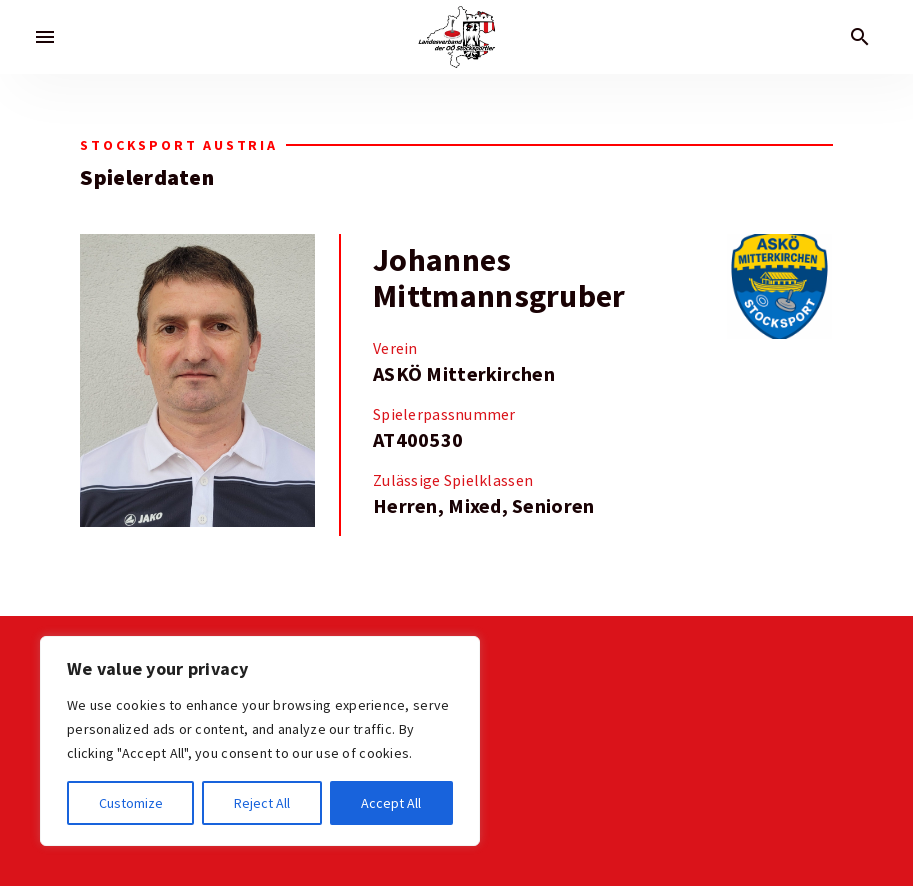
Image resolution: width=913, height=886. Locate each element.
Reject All (262, 803)
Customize (131, 803)
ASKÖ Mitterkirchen (464, 374)
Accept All (391, 803)
